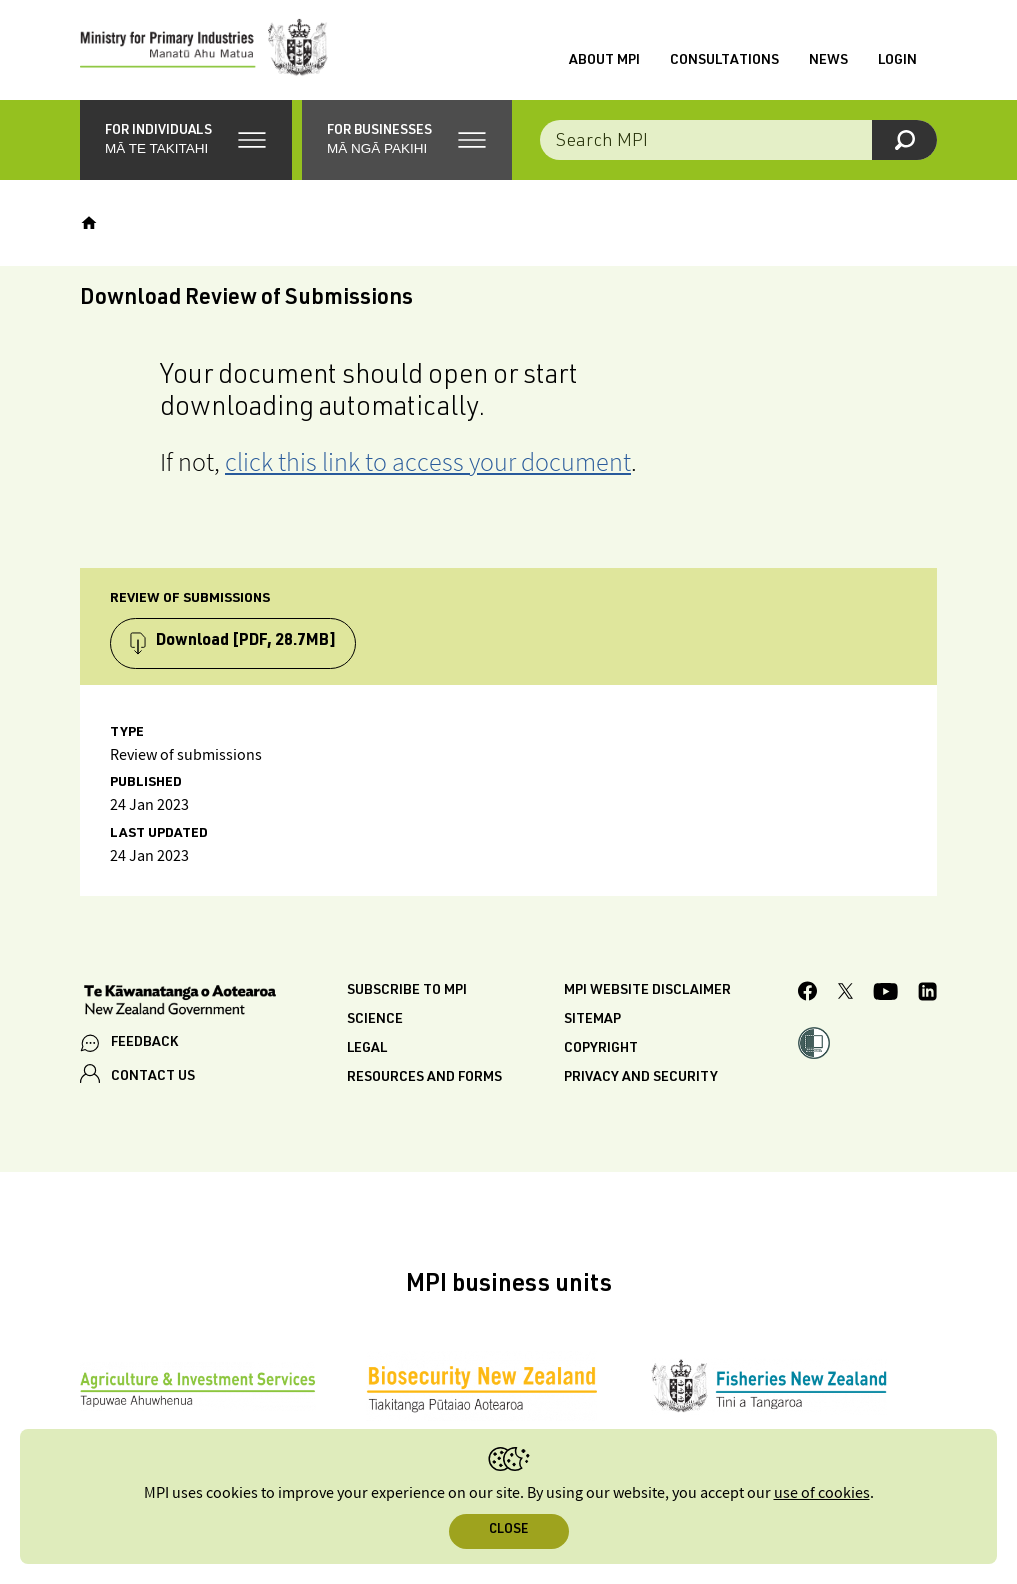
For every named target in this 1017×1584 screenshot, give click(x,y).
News (828, 61)
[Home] (89, 223)
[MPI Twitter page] (845, 994)
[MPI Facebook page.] (808, 994)
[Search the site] (738, 140)
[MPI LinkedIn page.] (927, 994)
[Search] (904, 140)
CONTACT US (153, 1077)
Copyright (601, 1049)
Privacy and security (641, 1078)
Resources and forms (424, 1078)
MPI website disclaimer (647, 991)
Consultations (724, 61)
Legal (367, 1049)
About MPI (604, 61)
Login (897, 61)
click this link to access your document (428, 461)
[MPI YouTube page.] (885, 994)
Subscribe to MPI (407, 991)
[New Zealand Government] (180, 1002)
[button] (186, 140)
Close (508, 1530)
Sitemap (592, 1020)
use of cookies (822, 1493)
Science (375, 1020)
